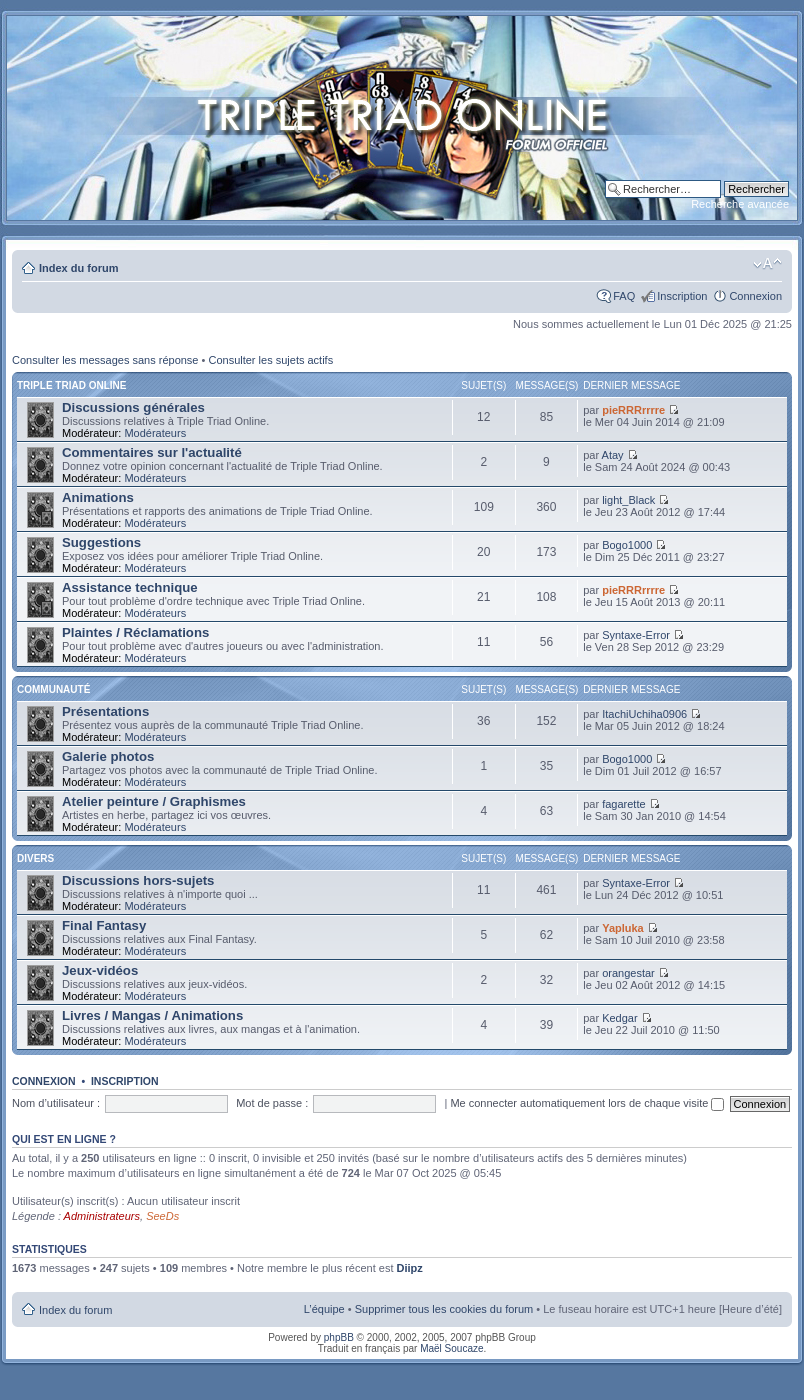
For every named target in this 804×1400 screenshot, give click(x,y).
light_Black (628, 500)
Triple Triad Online (71, 385)
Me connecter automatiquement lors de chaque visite (587, 1103)
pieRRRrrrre (633, 410)
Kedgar (619, 1018)
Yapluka (623, 928)
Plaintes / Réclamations (135, 632)
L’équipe (324, 1309)
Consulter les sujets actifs (270, 360)
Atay (613, 455)
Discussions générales (133, 407)
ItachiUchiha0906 (644, 714)
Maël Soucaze (451, 1348)
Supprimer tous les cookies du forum (444, 1309)
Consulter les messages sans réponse (105, 360)
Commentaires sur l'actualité (152, 452)
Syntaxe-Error (636, 635)
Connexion (755, 296)
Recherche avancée (740, 204)
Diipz (410, 1268)
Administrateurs (102, 1216)
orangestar (628, 973)
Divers (35, 858)
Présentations (105, 711)
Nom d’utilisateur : (56, 1103)
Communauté (53, 689)
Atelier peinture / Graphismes (154, 801)
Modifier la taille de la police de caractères (767, 264)
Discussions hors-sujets (138, 880)
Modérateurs (155, 433)
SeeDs (162, 1216)
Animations (98, 497)
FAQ (624, 296)
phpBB (339, 1337)
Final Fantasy (104, 925)
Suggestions (101, 542)
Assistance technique (130, 587)
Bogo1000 (627, 545)
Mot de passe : (272, 1103)
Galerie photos (108, 756)
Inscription (682, 296)
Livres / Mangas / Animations (152, 1015)
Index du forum (78, 268)
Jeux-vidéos (100, 970)
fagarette (623, 804)
